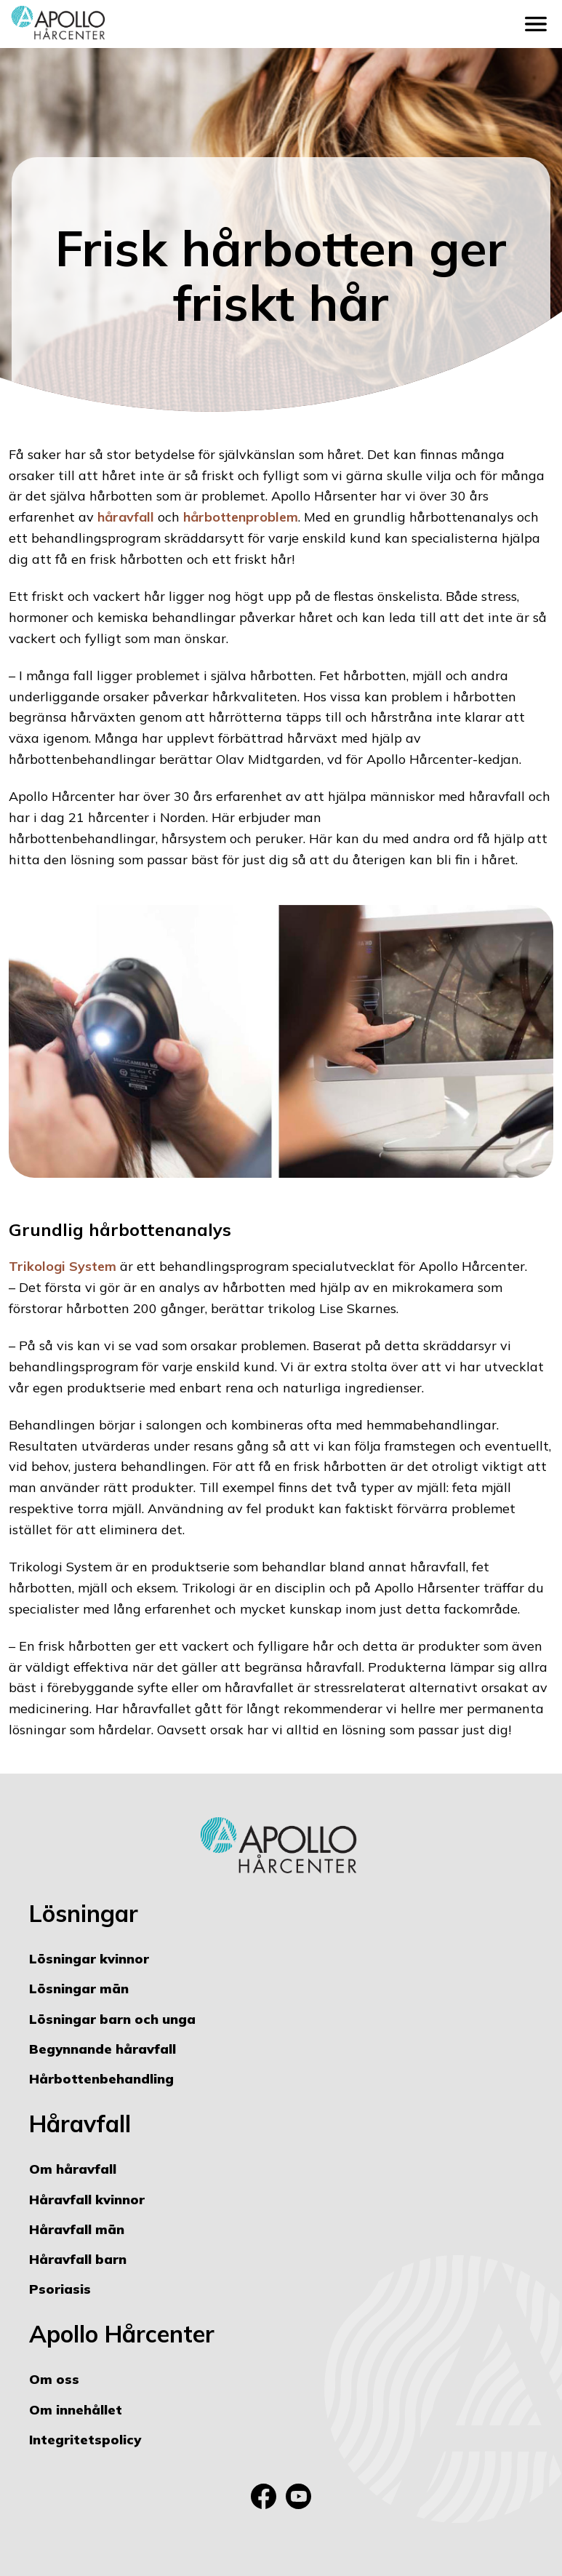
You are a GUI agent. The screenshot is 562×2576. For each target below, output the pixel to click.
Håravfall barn (78, 2259)
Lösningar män (79, 1988)
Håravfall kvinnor (87, 2199)
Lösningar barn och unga (112, 2019)
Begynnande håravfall (102, 2049)
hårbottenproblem (240, 517)
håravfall (125, 517)
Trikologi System (62, 1266)
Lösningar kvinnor (89, 1958)
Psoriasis (60, 2289)
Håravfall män (76, 2229)
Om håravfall (72, 2169)
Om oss (54, 2379)
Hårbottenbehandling (101, 2078)
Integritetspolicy (85, 2439)
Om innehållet (75, 2409)
